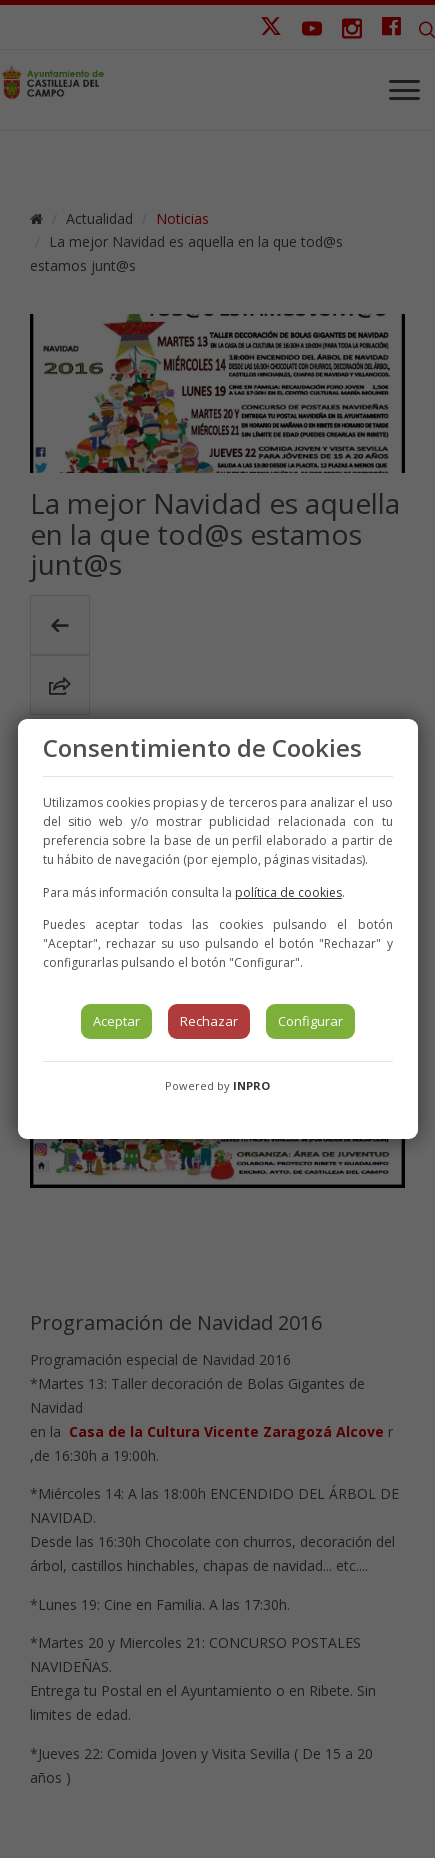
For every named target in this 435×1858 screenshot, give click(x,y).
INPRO (251, 1085)
